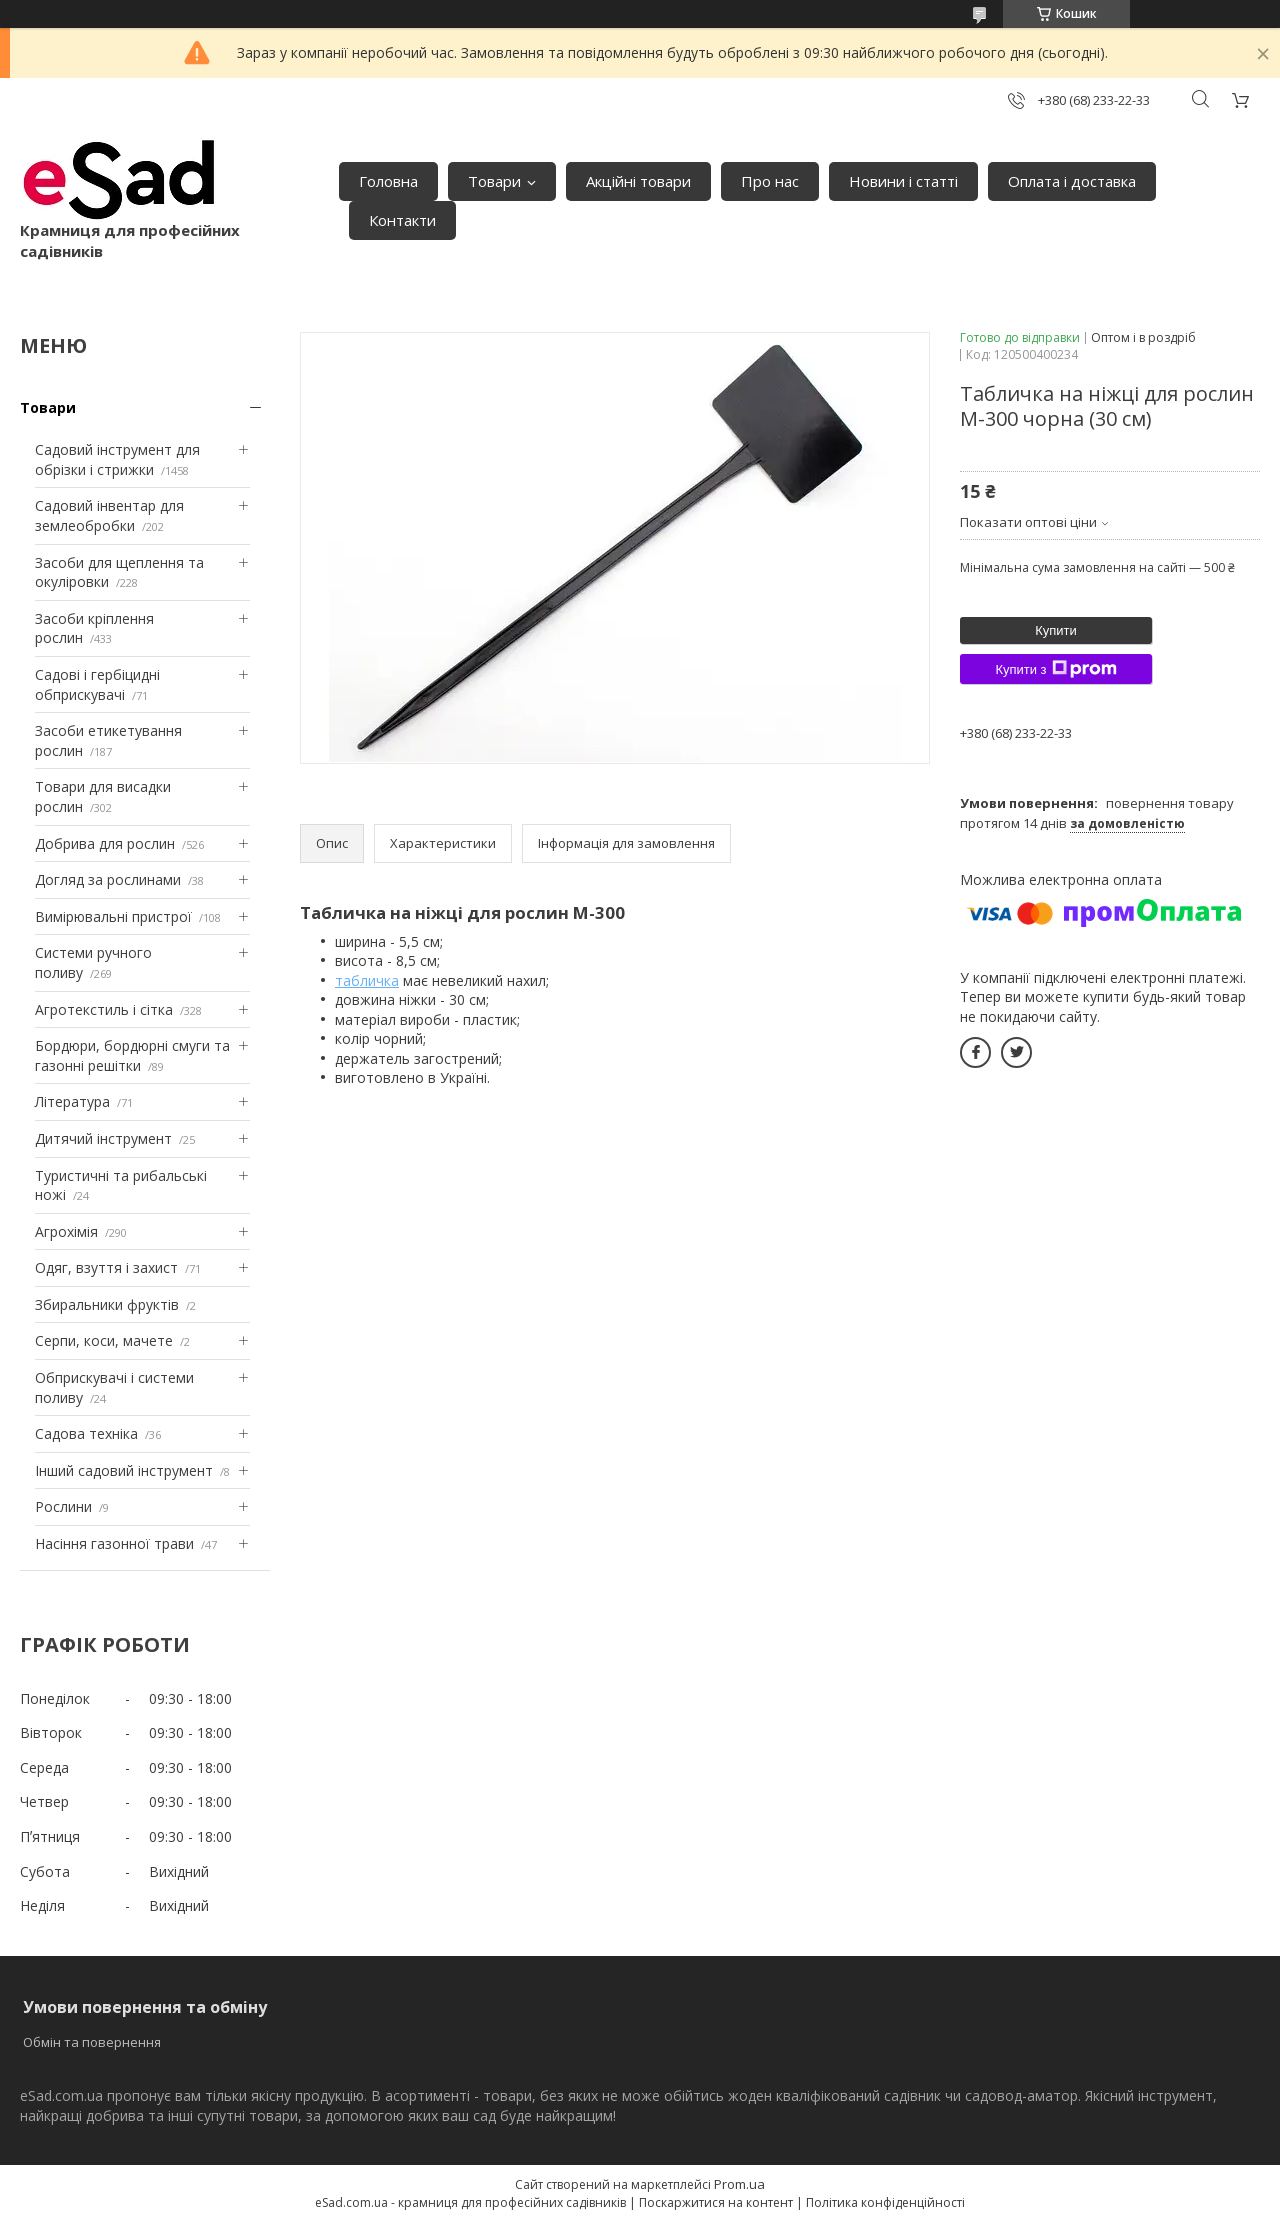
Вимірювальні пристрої (113, 916)
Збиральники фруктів (107, 1304)
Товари (494, 181)
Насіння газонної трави (114, 1543)
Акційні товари (638, 181)
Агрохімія (66, 1231)
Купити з (1055, 669)
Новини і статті (903, 181)
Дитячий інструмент (103, 1138)
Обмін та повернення (92, 2042)
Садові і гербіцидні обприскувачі (97, 684)
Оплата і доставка (1072, 181)
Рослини (63, 1506)
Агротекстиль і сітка (104, 1009)
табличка (367, 980)
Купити (1056, 630)
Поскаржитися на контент (716, 2202)
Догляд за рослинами (108, 879)
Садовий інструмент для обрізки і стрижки (117, 459)
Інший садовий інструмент (124, 1470)
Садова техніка (86, 1433)
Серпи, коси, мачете (104, 1340)
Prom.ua (739, 2184)
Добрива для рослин (105, 843)
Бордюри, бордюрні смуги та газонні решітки (132, 1055)
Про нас (770, 181)
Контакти (402, 220)
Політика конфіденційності (885, 2202)
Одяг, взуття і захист (106, 1267)
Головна (388, 181)
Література (72, 1101)
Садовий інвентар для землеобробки (109, 515)
